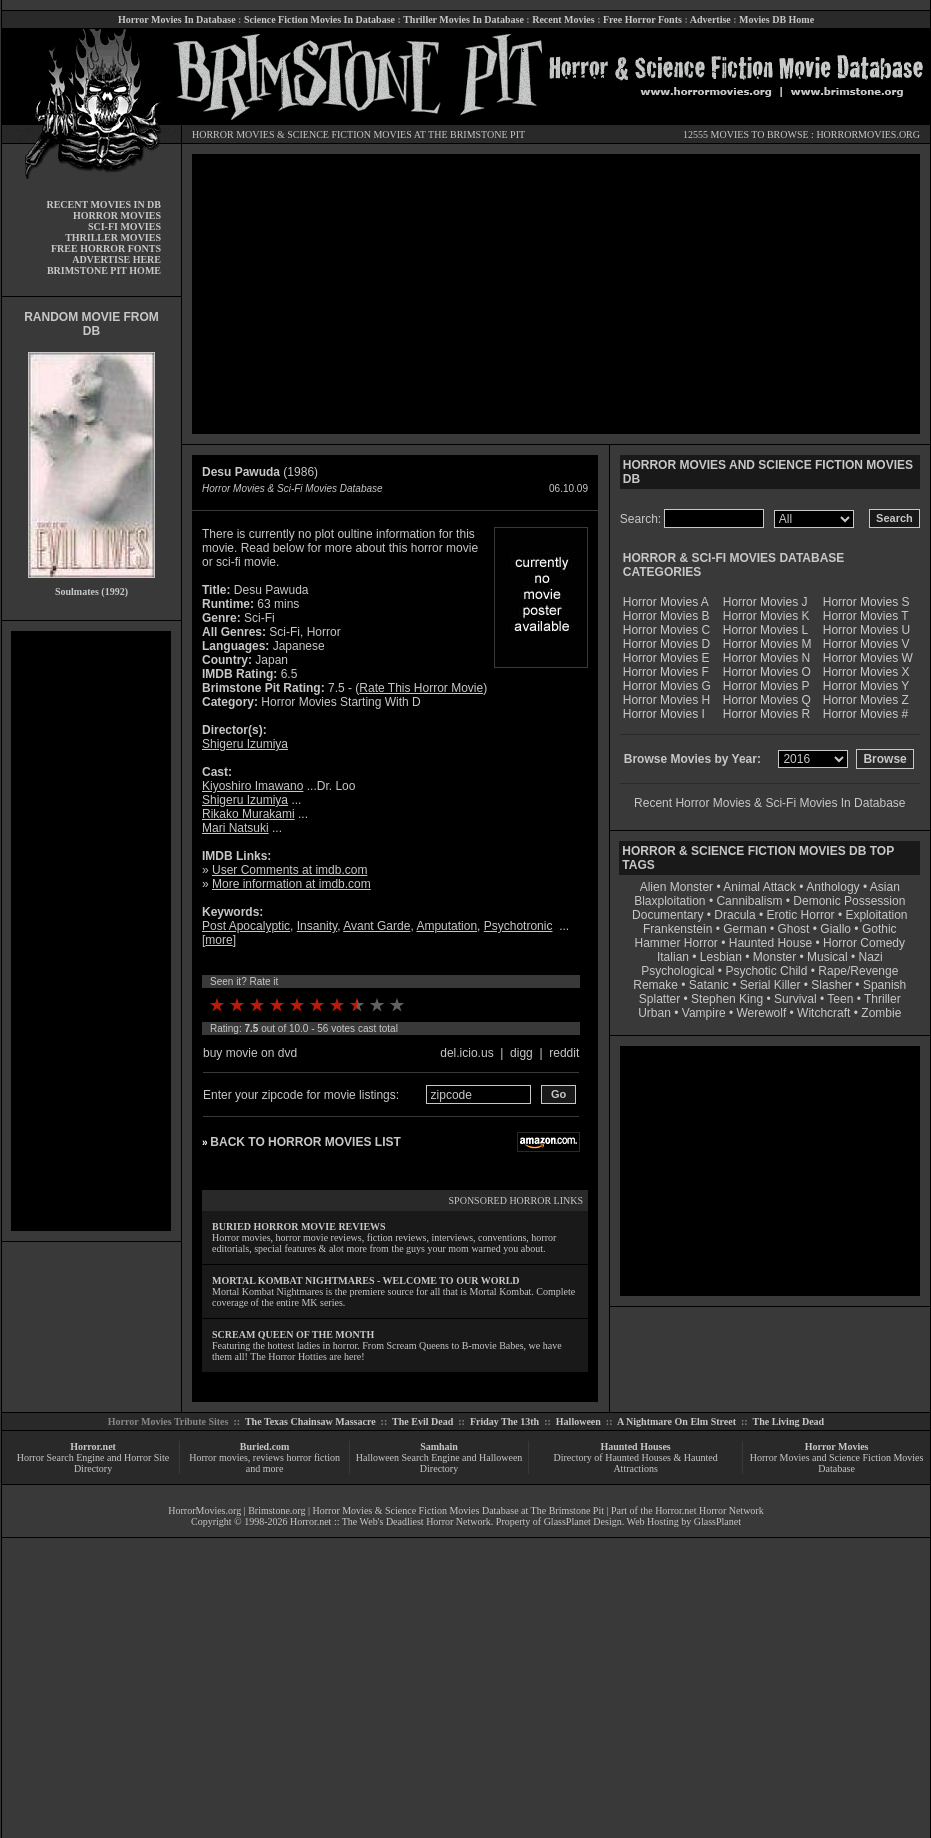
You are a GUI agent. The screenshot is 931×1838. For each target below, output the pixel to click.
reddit (564, 1053)
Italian (673, 957)
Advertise (710, 19)
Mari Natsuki (235, 828)
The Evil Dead (422, 1421)
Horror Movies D (666, 644)
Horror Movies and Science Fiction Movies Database (837, 1463)
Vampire (704, 1013)
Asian (885, 887)
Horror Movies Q (767, 700)
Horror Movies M (767, 644)
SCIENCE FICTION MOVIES (349, 134)
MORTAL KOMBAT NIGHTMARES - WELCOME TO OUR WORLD (366, 1280)
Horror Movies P (766, 686)
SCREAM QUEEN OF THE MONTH (293, 1334)
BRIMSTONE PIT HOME (104, 270)
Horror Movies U (866, 630)
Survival (795, 999)
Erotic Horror (801, 915)
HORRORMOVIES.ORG (868, 134)
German (744, 929)
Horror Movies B (666, 616)
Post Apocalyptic (246, 926)
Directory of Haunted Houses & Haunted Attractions (636, 1463)
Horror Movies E (666, 658)
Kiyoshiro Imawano (252, 786)
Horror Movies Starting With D (340, 702)
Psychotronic (518, 926)
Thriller (882, 999)
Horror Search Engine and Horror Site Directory (93, 1463)
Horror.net (93, 1446)
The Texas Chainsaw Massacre (310, 1421)
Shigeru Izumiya (245, 744)
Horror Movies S (866, 602)
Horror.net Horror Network (709, 1510)
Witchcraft (823, 1013)
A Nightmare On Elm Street (676, 1421)
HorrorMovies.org (204, 1510)
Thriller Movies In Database (463, 19)
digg (521, 1053)
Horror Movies (837, 1446)
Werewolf (761, 1013)
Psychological (677, 971)
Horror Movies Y (866, 686)
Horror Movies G (667, 686)
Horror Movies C (666, 630)
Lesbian (722, 957)
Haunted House (770, 943)
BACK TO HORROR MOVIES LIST (305, 1142)
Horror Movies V (866, 644)
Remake (655, 985)
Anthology (832, 887)
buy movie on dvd (250, 1053)
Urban (654, 1013)
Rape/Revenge (858, 971)
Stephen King (727, 999)
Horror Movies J (765, 602)
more (218, 940)
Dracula (734, 915)
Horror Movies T (866, 616)
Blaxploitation (669, 901)
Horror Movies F (666, 672)
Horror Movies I (664, 714)
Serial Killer (770, 985)
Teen (840, 999)
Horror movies (218, 1457)
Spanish (884, 985)
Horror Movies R (766, 714)
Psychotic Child (766, 971)
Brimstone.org (276, 1510)
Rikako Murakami (248, 814)
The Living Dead (789, 1421)
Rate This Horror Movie (421, 688)
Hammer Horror (676, 943)
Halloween (578, 1421)
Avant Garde (376, 926)
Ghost (793, 929)
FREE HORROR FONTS (106, 248)
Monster (774, 957)
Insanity (317, 926)
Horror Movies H (666, 700)
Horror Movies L (765, 630)
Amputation (446, 926)
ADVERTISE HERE (116, 259)
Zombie (881, 1013)
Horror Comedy (864, 943)
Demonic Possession (849, 901)
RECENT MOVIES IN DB (103, 204)
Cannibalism (749, 901)
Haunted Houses (635, 1446)
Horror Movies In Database (177, 19)
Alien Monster (676, 887)
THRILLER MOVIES (113, 237)
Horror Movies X (866, 672)
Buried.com (265, 1446)
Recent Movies (563, 19)
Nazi (871, 957)
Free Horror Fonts (642, 19)
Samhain (439, 1446)
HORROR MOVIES (233, 134)
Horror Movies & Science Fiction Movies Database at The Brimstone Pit (458, 1510)
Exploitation (876, 915)
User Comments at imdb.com (289, 870)
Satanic (709, 985)
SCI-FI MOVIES (124, 226)
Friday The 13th (504, 1421)
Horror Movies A (666, 602)
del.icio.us (466, 1053)
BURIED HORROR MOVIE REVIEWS (299, 1226)
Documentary (667, 915)
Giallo (835, 929)
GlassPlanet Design (583, 1521)
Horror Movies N (766, 658)
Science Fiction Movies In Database (319, 19)
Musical (827, 957)
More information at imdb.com (291, 884)
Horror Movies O (767, 672)
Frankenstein (677, 929)
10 (397, 1005)
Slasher (831, 985)
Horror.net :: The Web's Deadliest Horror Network (390, 1521)
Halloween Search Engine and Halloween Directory (439, 1463)
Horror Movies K (766, 616)
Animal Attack (759, 887)
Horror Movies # (865, 714)
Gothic (879, 929)
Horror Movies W (868, 658)
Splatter (659, 999)
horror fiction (313, 1457)
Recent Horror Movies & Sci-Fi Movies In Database (769, 803)
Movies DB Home (776, 19)
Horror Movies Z (866, 700)
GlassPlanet (717, 1521)
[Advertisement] (91, 931)
